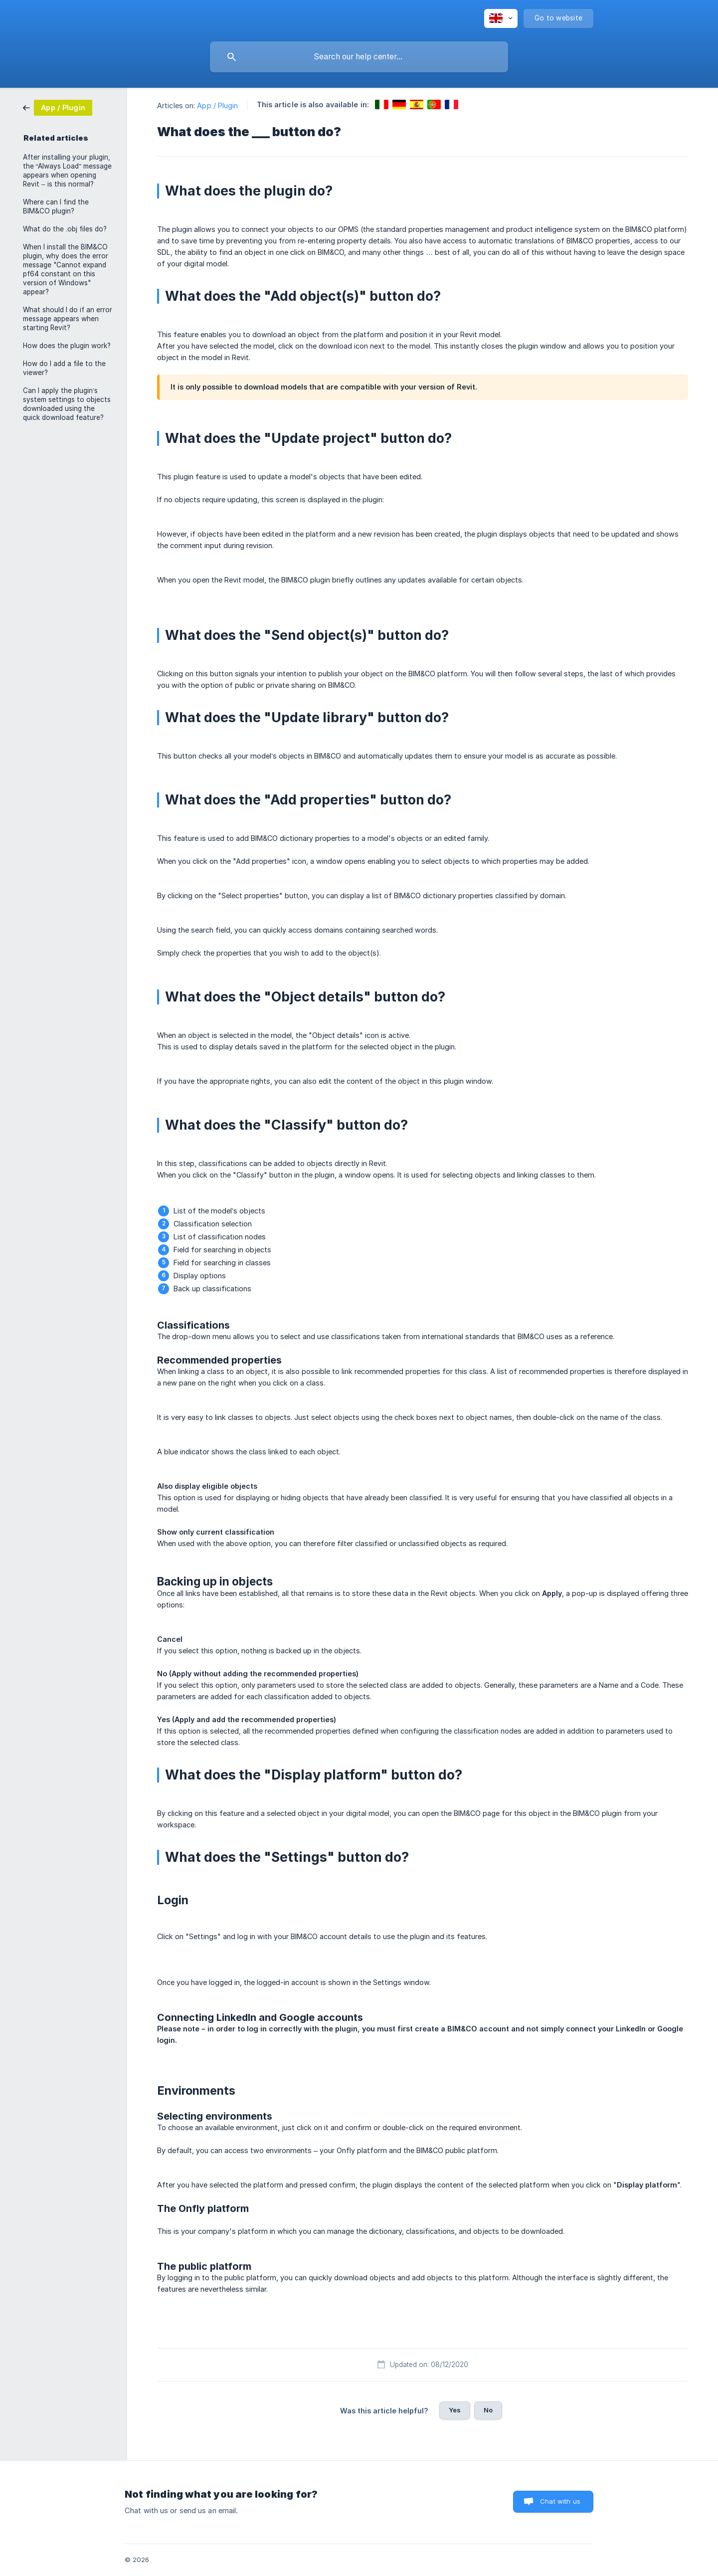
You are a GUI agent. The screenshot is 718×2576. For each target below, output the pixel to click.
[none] (501, 18)
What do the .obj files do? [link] (65, 229)
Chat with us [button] (560, 2501)
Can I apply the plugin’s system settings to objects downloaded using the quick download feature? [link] (67, 404)
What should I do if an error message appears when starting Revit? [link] (67, 319)
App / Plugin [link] (217, 105)
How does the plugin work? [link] (67, 346)
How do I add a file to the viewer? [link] (64, 368)
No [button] (488, 2410)
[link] (57, 107)
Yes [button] (455, 2410)
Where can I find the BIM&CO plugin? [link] (56, 206)
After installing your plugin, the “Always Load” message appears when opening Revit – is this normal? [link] (67, 170)
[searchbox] (359, 56)
